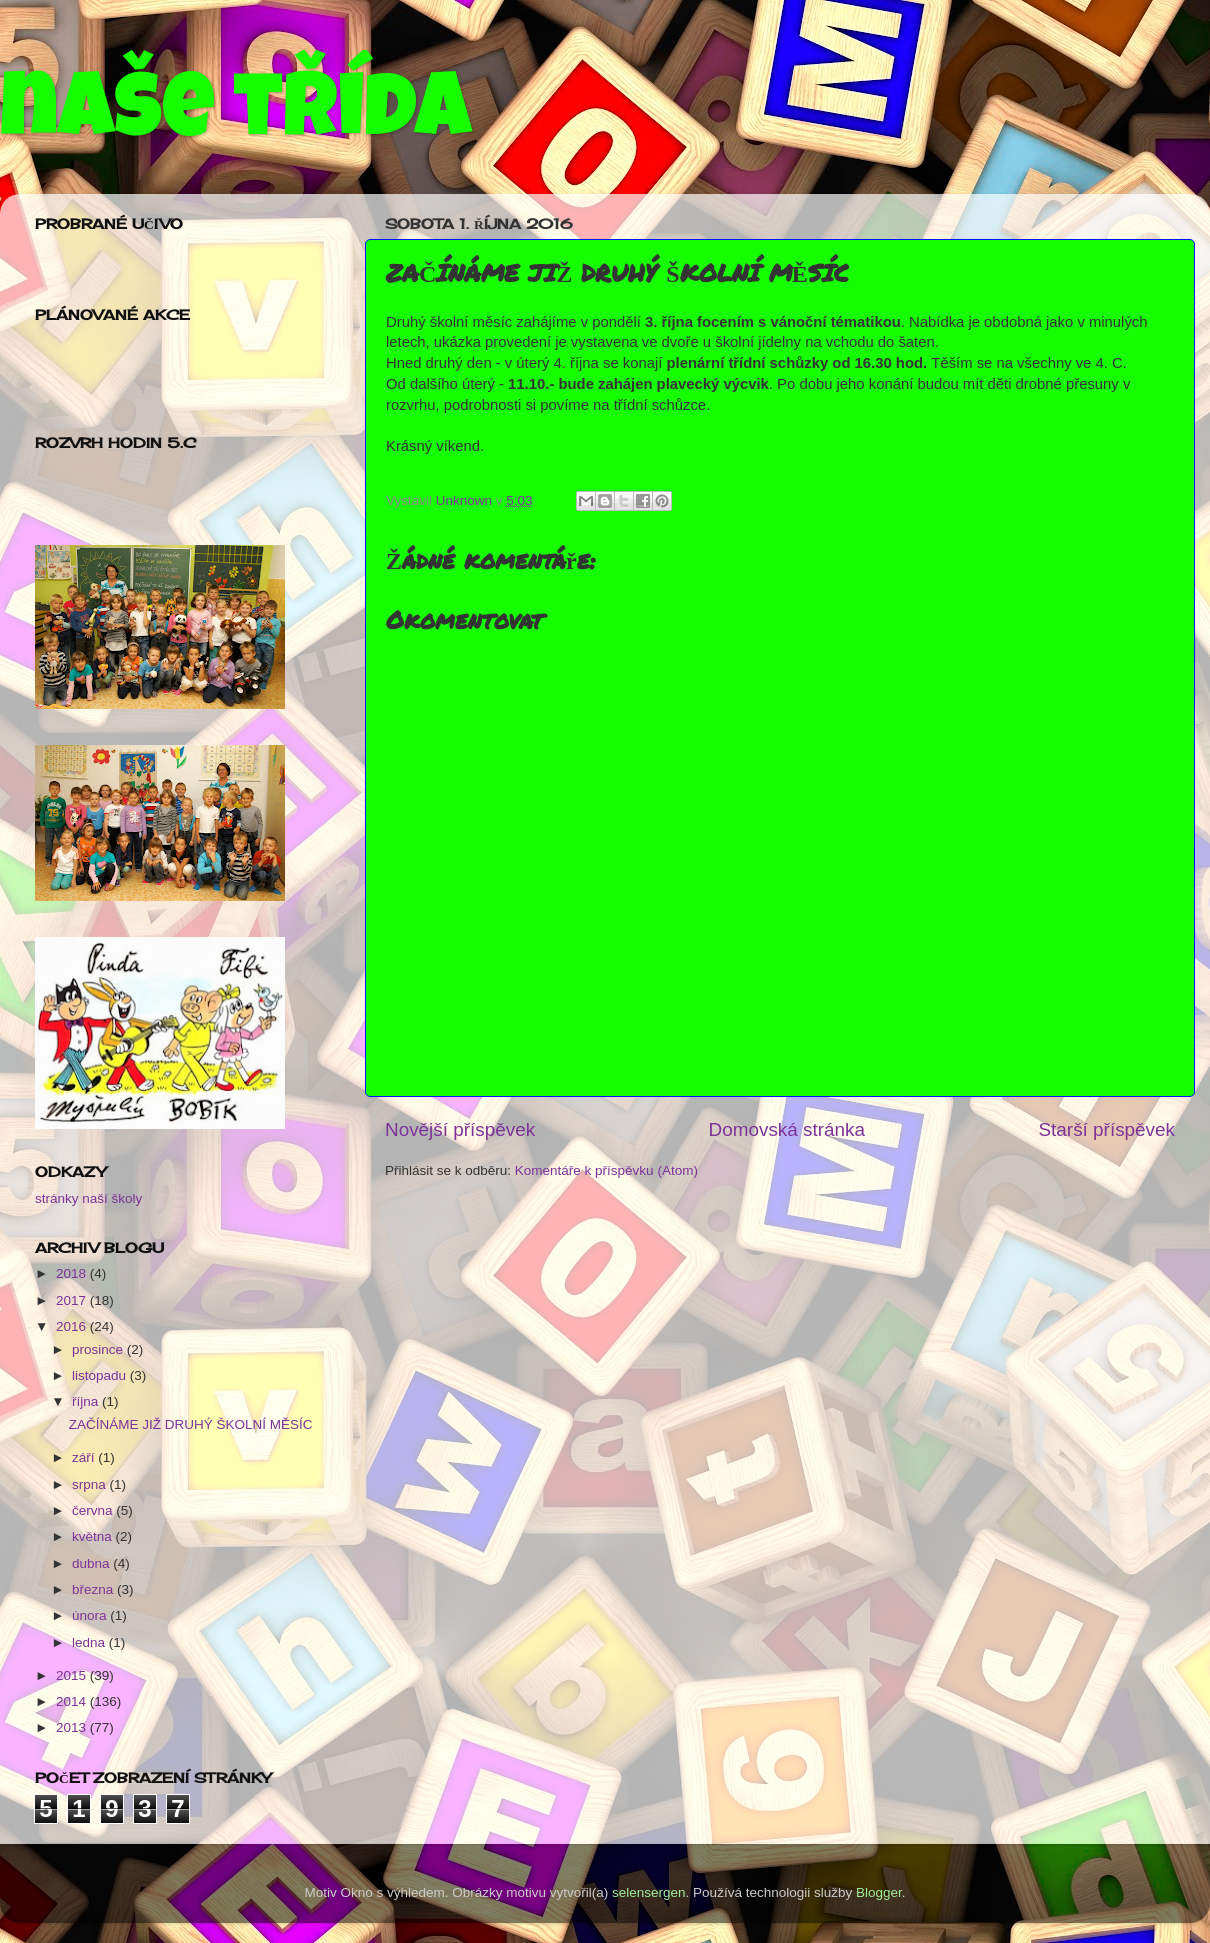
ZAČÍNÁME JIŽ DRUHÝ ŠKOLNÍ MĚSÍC (191, 1424)
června (94, 1510)
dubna (92, 1563)
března (94, 1589)
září (85, 1457)
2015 (73, 1675)
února (91, 1615)
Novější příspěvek (460, 1129)
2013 (73, 1727)
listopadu (101, 1375)
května (94, 1536)
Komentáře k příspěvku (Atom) (606, 1170)
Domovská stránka (787, 1129)
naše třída (235, 117)
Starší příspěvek (1107, 1129)
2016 (73, 1326)
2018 (73, 1273)
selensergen (649, 1892)
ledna (90, 1642)
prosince (99, 1349)
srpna (91, 1484)
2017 (73, 1300)
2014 (73, 1701)
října (87, 1401)
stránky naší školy (88, 1198)
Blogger (879, 1892)
